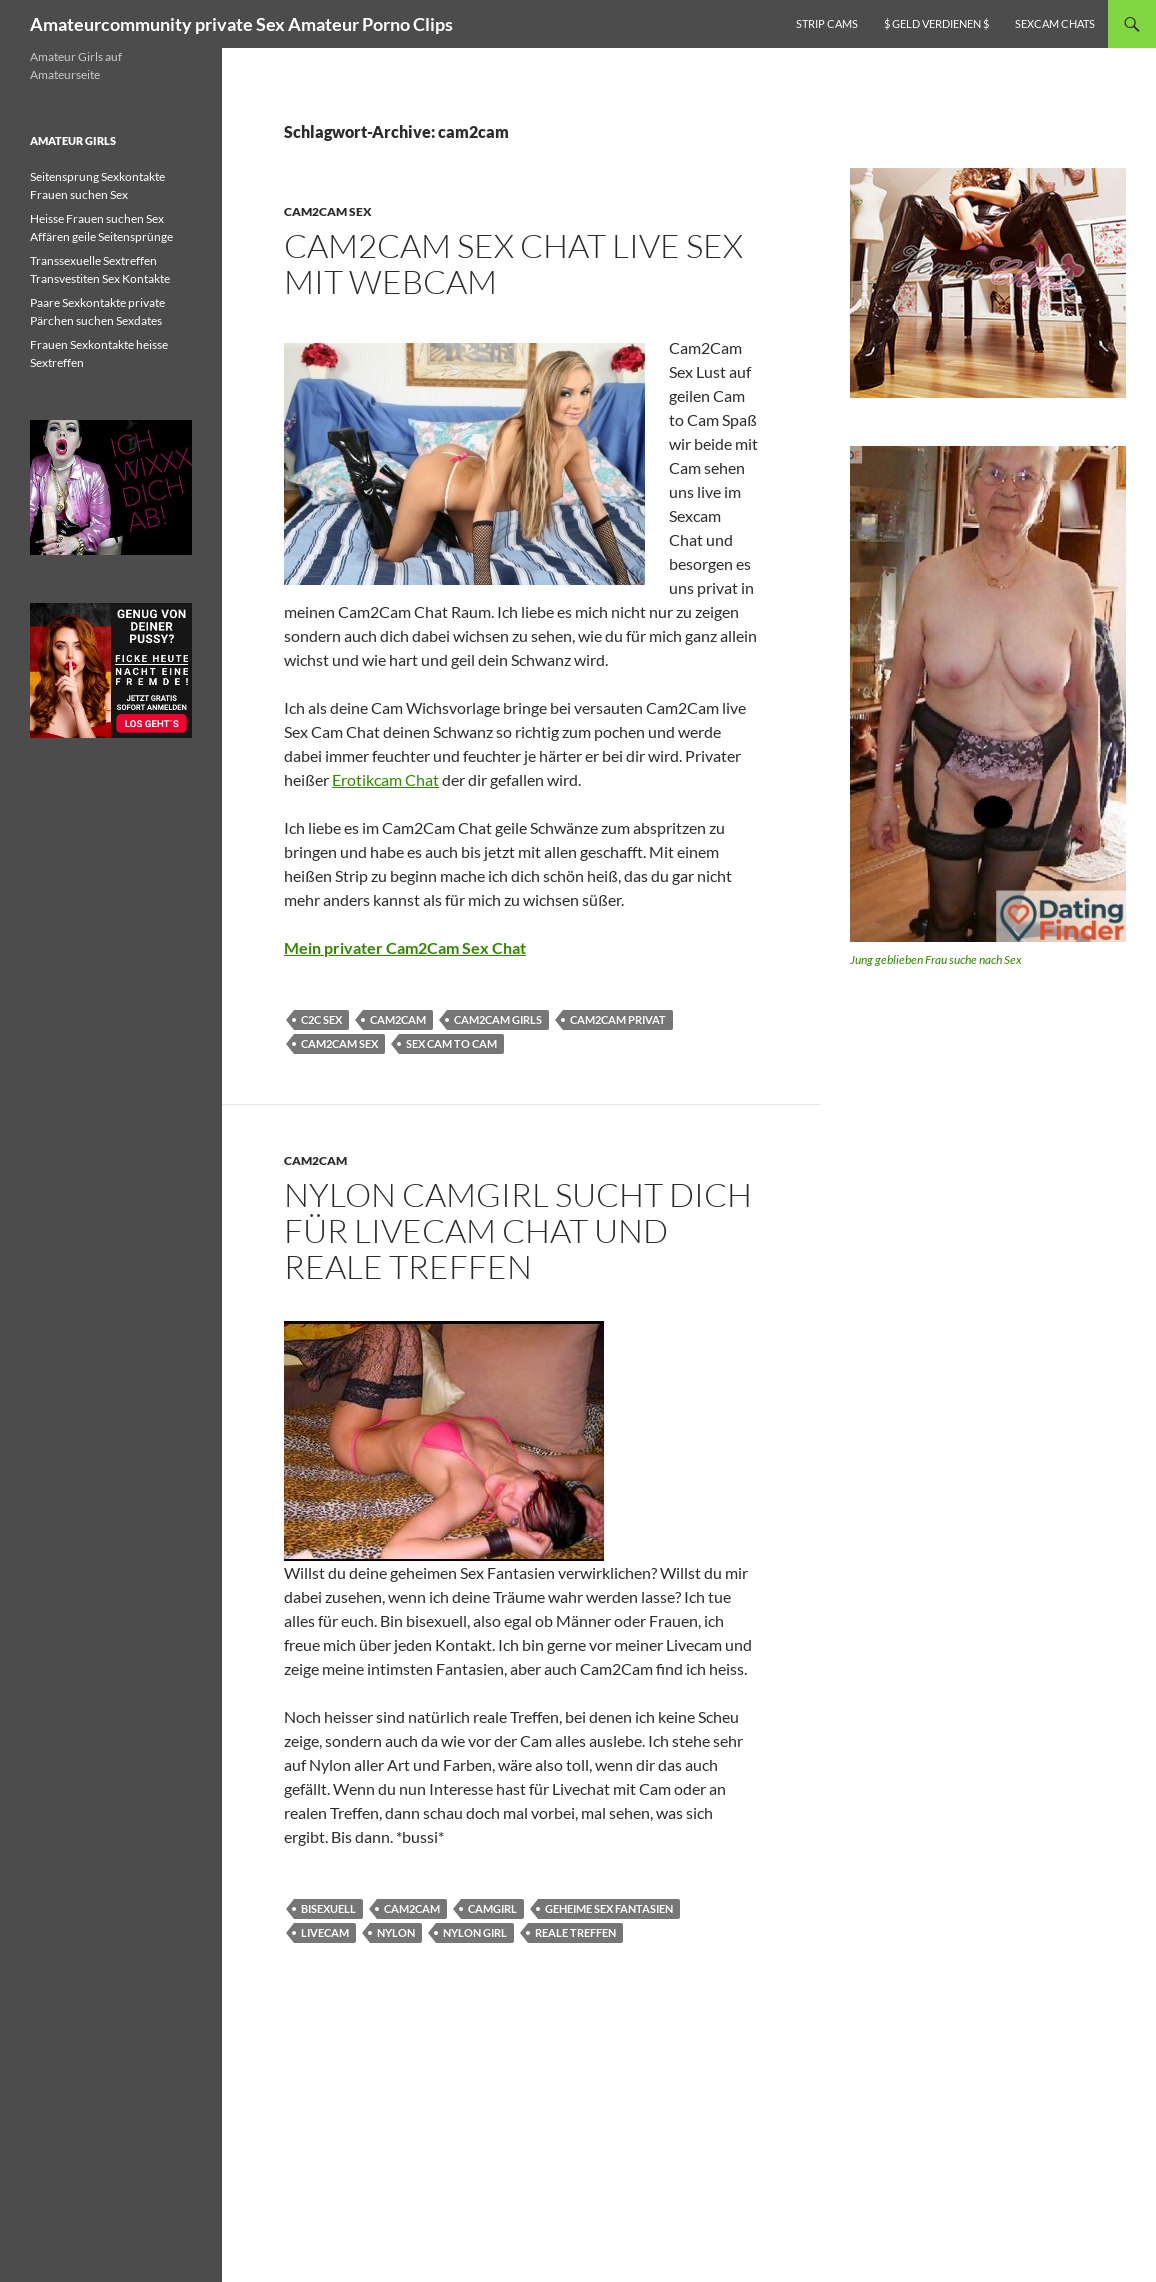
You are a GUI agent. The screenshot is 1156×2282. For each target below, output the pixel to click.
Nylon (396, 1932)
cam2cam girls (498, 1019)
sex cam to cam (451, 1043)
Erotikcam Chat (385, 779)
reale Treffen (575, 1932)
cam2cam (398, 1019)
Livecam (325, 1932)
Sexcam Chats (1055, 23)
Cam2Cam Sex (328, 211)
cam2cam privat (618, 1019)
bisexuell (328, 1908)
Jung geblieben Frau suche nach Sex (936, 959)
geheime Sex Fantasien (609, 1908)
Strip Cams (827, 23)
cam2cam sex (339, 1043)
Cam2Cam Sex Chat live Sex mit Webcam (513, 263)
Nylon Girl (475, 1932)
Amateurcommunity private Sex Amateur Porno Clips (241, 24)
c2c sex (321, 1019)
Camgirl (492, 1908)
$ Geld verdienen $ (936, 23)
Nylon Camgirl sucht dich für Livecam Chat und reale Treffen (518, 1230)
